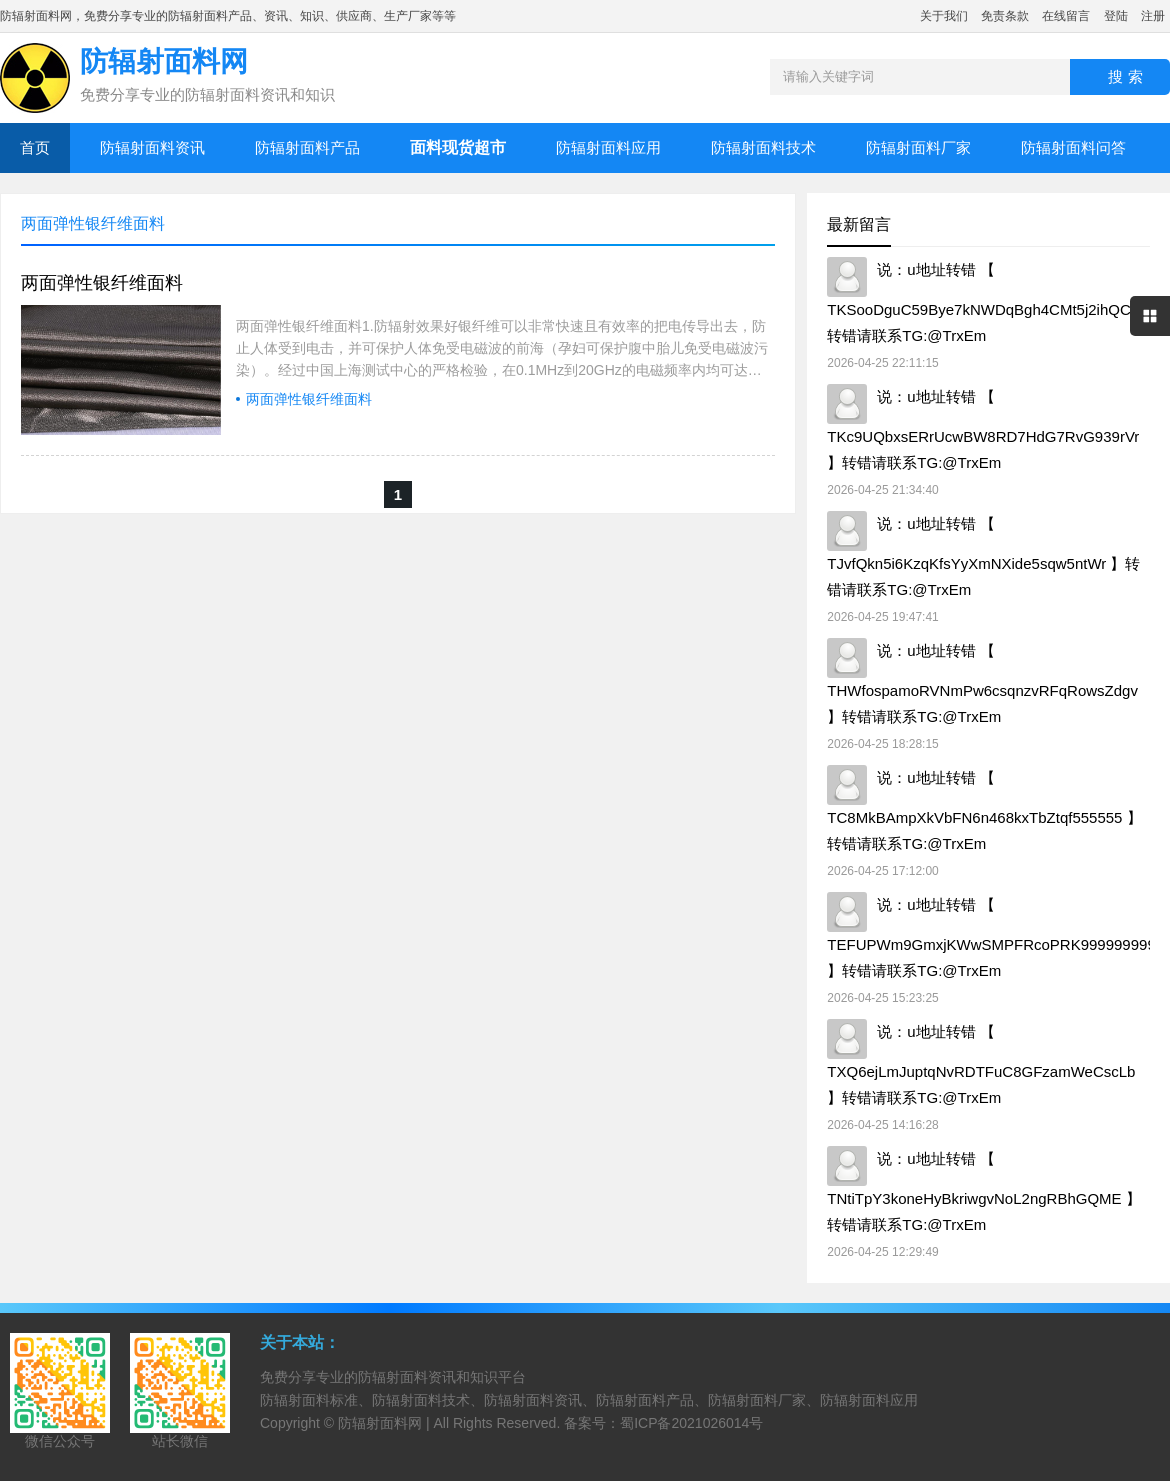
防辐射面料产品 (307, 147)
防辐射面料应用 (608, 147)
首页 (35, 147)
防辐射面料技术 (763, 147)
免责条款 (1005, 16)
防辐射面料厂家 (918, 147)
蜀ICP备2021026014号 (691, 1423)
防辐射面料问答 (1073, 147)
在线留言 (1066, 16)
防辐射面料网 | (385, 1423)
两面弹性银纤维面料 (102, 283)
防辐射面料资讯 (152, 147)
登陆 (1116, 16)
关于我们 (944, 16)
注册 (1153, 16)
